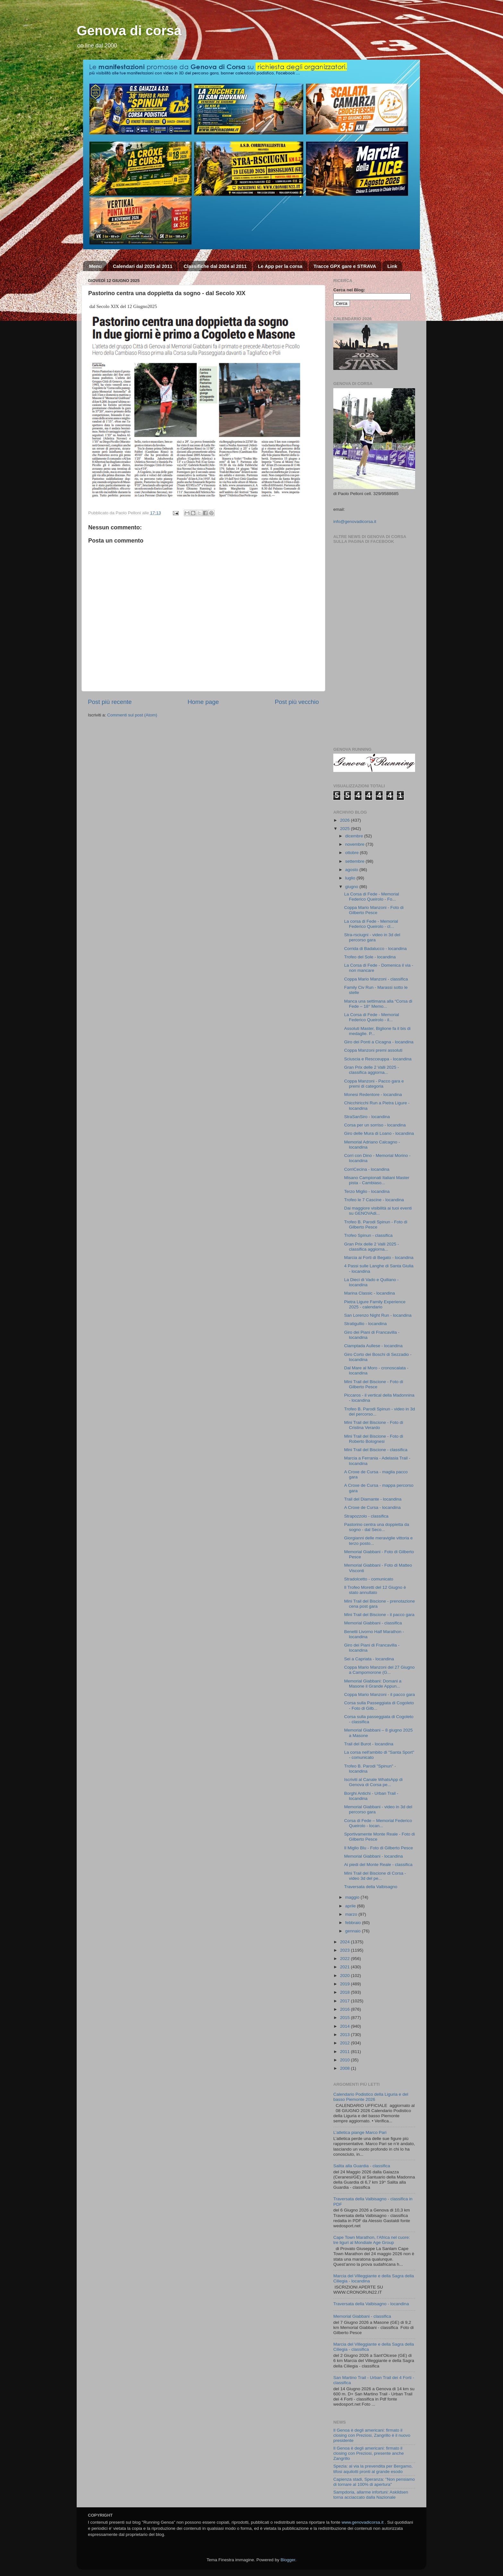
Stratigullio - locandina (365, 1323)
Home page (203, 701)
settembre (355, 861)
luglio (350, 878)
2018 (345, 1992)
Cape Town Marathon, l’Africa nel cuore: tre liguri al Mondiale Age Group (371, 2240)
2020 (345, 1975)
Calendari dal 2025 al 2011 (143, 266)
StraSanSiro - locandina (367, 1116)
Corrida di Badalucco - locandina (375, 948)
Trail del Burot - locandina (368, 1744)
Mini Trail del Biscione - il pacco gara (379, 1614)
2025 (345, 828)
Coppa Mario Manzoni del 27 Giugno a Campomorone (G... (379, 1670)
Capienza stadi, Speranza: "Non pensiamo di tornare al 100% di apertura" (374, 2482)
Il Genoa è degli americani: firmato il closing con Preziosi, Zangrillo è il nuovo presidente (371, 2435)
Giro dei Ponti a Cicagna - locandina (378, 1042)
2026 (345, 820)
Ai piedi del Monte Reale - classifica (378, 1864)
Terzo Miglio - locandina (367, 1191)
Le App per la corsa (280, 266)
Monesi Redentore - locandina (373, 1094)
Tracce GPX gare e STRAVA (344, 266)
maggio (353, 1897)
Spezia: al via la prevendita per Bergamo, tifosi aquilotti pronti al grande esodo (373, 2469)
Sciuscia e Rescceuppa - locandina (378, 1059)
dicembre (354, 836)
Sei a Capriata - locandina (369, 1658)
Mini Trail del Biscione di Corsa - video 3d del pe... (375, 1876)
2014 (345, 2026)
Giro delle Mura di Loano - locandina (379, 1133)
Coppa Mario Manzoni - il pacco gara (379, 1694)
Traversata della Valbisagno (370, 1886)
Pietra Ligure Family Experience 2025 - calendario (374, 1304)
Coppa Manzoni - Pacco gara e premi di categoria (374, 1084)
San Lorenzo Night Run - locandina (378, 1315)
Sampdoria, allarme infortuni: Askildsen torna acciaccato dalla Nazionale (370, 2495)
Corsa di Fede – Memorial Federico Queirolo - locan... (378, 1823)
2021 (345, 1966)
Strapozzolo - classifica (366, 1516)
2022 (345, 1958)
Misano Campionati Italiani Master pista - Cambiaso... (376, 1180)
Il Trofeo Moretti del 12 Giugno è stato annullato (375, 1590)
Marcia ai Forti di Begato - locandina (378, 1257)
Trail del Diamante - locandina (373, 1499)
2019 (345, 1983)
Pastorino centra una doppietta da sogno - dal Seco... (376, 1527)
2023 (345, 1950)
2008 (345, 2068)
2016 (345, 2009)
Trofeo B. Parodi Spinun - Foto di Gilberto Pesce (375, 1224)
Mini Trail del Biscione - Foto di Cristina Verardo (373, 1425)
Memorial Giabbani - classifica (373, 1623)
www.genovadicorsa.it (363, 2522)
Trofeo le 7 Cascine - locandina (374, 1199)
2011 (345, 2051)
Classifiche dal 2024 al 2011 (215, 266)
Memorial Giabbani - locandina (373, 1856)
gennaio (353, 1931)
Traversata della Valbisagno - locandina (371, 2303)
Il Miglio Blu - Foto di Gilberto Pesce (378, 1847)
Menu (95, 266)
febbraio (353, 1922)
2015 (345, 2017)
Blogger (287, 2559)
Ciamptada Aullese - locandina (373, 1345)
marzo (351, 1914)
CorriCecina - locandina (366, 1169)
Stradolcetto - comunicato (368, 1579)
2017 (345, 2000)
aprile (351, 1906)
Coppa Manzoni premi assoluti (373, 1050)
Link (392, 266)
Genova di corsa (129, 30)
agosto (352, 869)
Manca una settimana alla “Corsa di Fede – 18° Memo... (378, 1004)
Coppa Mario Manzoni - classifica (376, 979)
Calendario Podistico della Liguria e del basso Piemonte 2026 (370, 2097)
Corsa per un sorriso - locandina (375, 1125)
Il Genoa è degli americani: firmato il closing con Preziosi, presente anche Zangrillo (368, 2453)
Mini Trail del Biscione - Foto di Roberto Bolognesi (373, 1439)
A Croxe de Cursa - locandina (372, 1507)
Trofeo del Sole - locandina (370, 956)
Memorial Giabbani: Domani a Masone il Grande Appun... (373, 1684)
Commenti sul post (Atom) (132, 715)
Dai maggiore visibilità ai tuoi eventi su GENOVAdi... (378, 1211)
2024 (345, 1941)
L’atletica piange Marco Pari (360, 2132)
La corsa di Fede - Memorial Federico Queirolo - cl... (371, 924)
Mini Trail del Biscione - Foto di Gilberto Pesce (373, 1384)
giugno (352, 886)
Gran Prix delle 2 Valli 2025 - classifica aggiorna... (371, 1070)
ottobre (352, 852)
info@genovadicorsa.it (354, 521)
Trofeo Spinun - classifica (368, 1235)
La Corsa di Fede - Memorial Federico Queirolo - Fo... (371, 897)
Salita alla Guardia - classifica (361, 2165)
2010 (345, 2060)
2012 (345, 2043)
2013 (345, 2034)
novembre (355, 844)
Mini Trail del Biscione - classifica (375, 1449)
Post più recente (110, 701)
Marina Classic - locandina (369, 1293)
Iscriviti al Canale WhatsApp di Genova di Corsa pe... (373, 1782)
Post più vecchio (297, 701)
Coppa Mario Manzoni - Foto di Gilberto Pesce (374, 910)
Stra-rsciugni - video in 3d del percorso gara (372, 937)
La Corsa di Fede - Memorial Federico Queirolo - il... (371, 1017)
